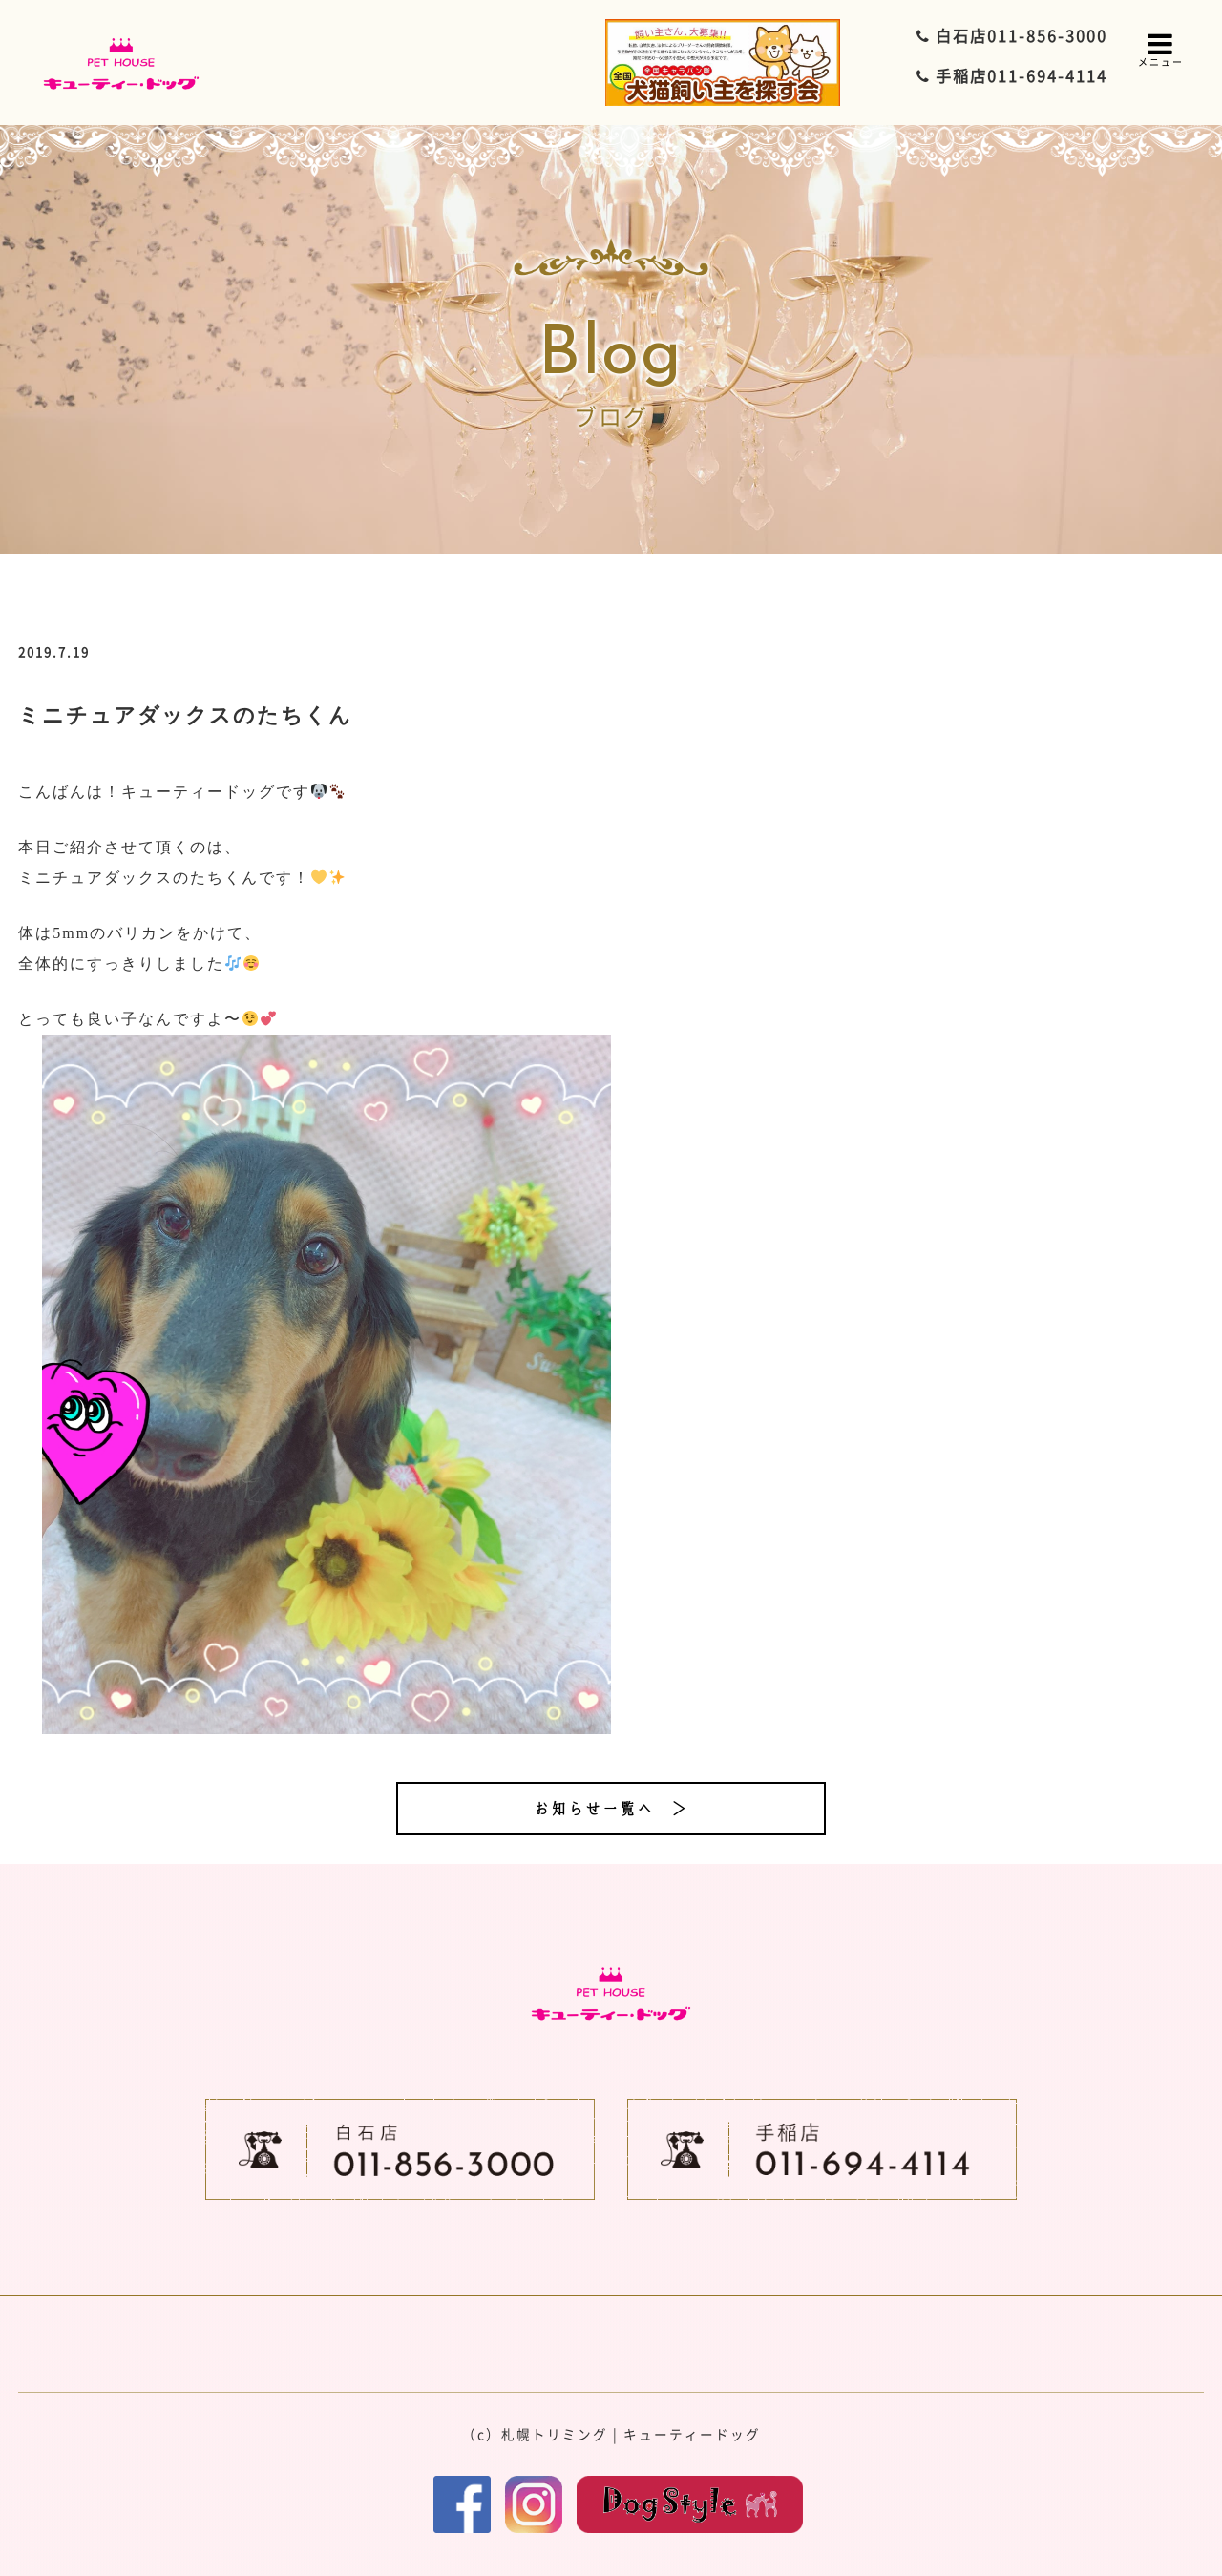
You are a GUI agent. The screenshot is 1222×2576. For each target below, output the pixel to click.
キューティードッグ (692, 2433)
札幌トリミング (554, 2433)
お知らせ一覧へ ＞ (611, 1808)
